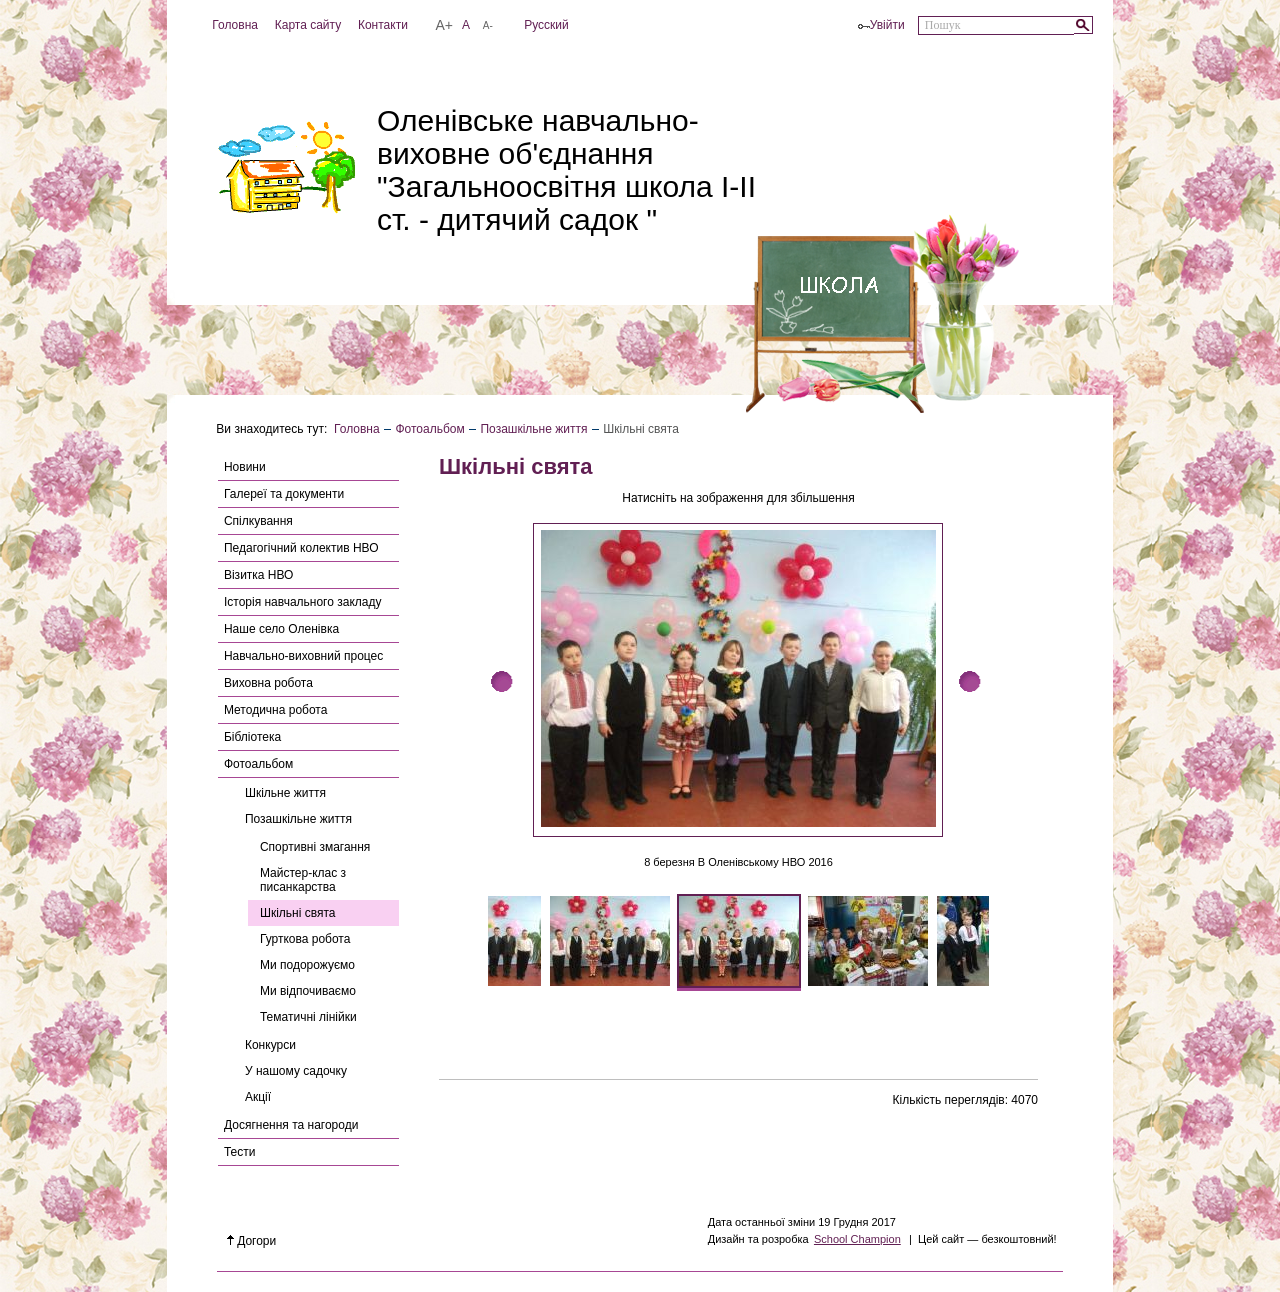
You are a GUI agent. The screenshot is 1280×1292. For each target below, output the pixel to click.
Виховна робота (268, 683)
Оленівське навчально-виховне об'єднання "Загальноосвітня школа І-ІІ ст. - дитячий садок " (566, 170)
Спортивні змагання (315, 847)
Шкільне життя (285, 793)
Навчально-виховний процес (303, 656)
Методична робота (275, 710)
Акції (258, 1097)
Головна (235, 25)
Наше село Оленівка (281, 629)
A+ (444, 25)
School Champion (857, 1239)
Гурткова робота (305, 939)
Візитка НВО (259, 575)
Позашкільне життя (533, 429)
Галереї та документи (284, 494)
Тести (240, 1152)
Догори (252, 1241)
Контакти (383, 25)
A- (488, 25)
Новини (245, 467)
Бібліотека (252, 737)
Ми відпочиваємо (308, 991)
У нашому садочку (296, 1071)
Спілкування (258, 521)
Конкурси (270, 1045)
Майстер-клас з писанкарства (303, 880)
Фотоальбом (429, 429)
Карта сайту (308, 25)
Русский (546, 25)
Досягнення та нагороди (291, 1125)
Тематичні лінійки (308, 1017)
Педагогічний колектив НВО (301, 548)
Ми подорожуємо (307, 965)
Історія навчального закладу (303, 602)
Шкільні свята (298, 913)
